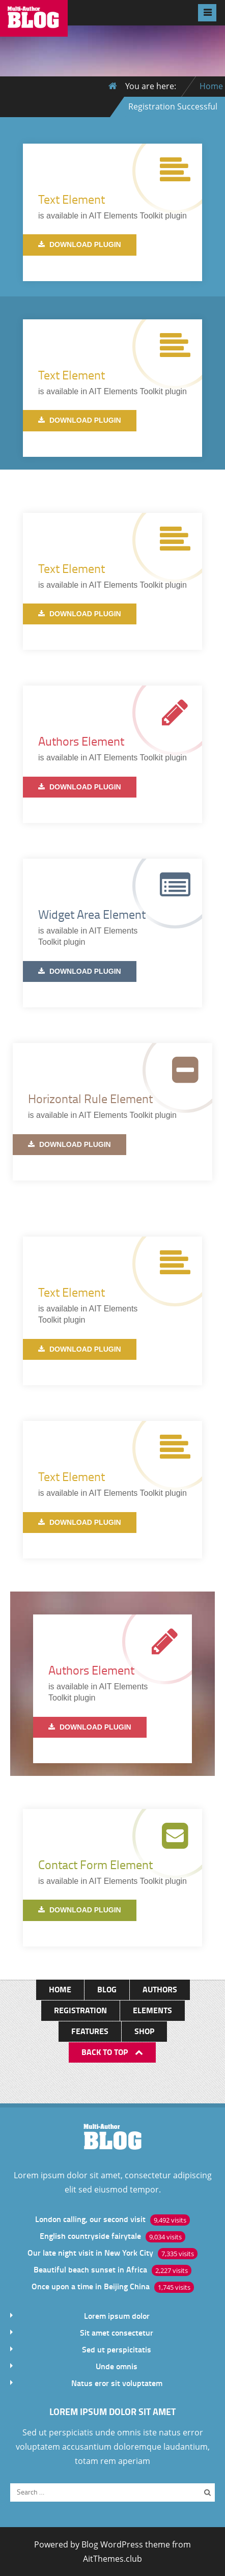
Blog (107, 1989)
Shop (144, 2031)
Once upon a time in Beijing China (91, 2286)
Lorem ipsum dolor (117, 2315)
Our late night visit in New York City (90, 2252)
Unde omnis (116, 2366)
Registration (80, 2010)
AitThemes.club (112, 2558)
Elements (152, 2010)
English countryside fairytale (90, 2235)
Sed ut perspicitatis (116, 2349)
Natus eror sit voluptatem (116, 2383)
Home (211, 86)
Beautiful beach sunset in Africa (90, 2269)
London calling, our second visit (90, 2219)
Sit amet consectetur (116, 2332)
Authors (160, 1989)
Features (89, 2031)
